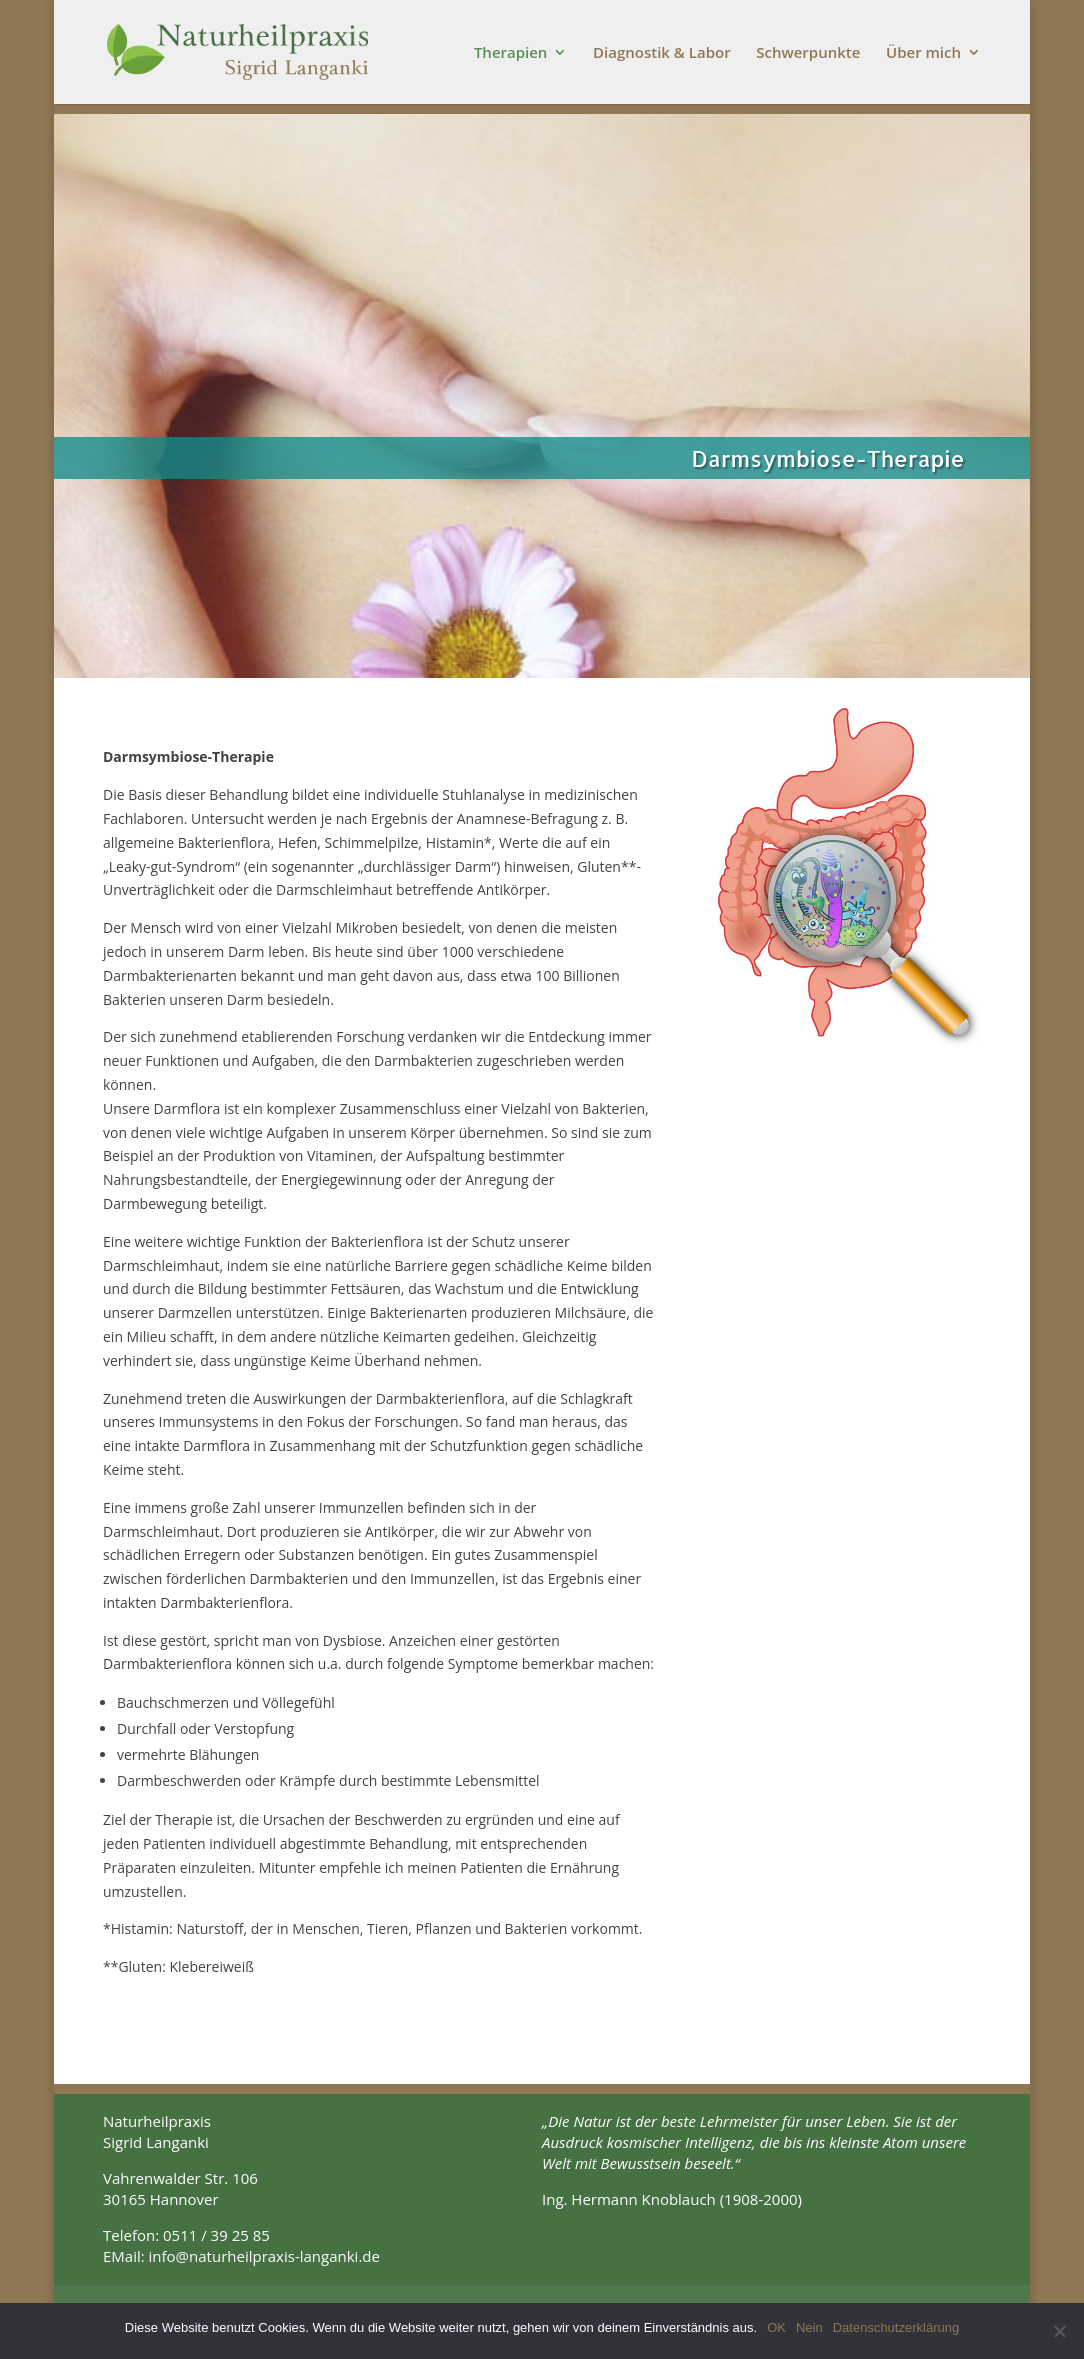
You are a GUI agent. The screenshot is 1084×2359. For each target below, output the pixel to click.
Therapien (511, 53)
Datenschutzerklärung (896, 2327)
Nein (809, 2327)
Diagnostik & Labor (662, 53)
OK (776, 2327)
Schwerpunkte (808, 53)
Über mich (923, 53)
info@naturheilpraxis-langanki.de (264, 2256)
